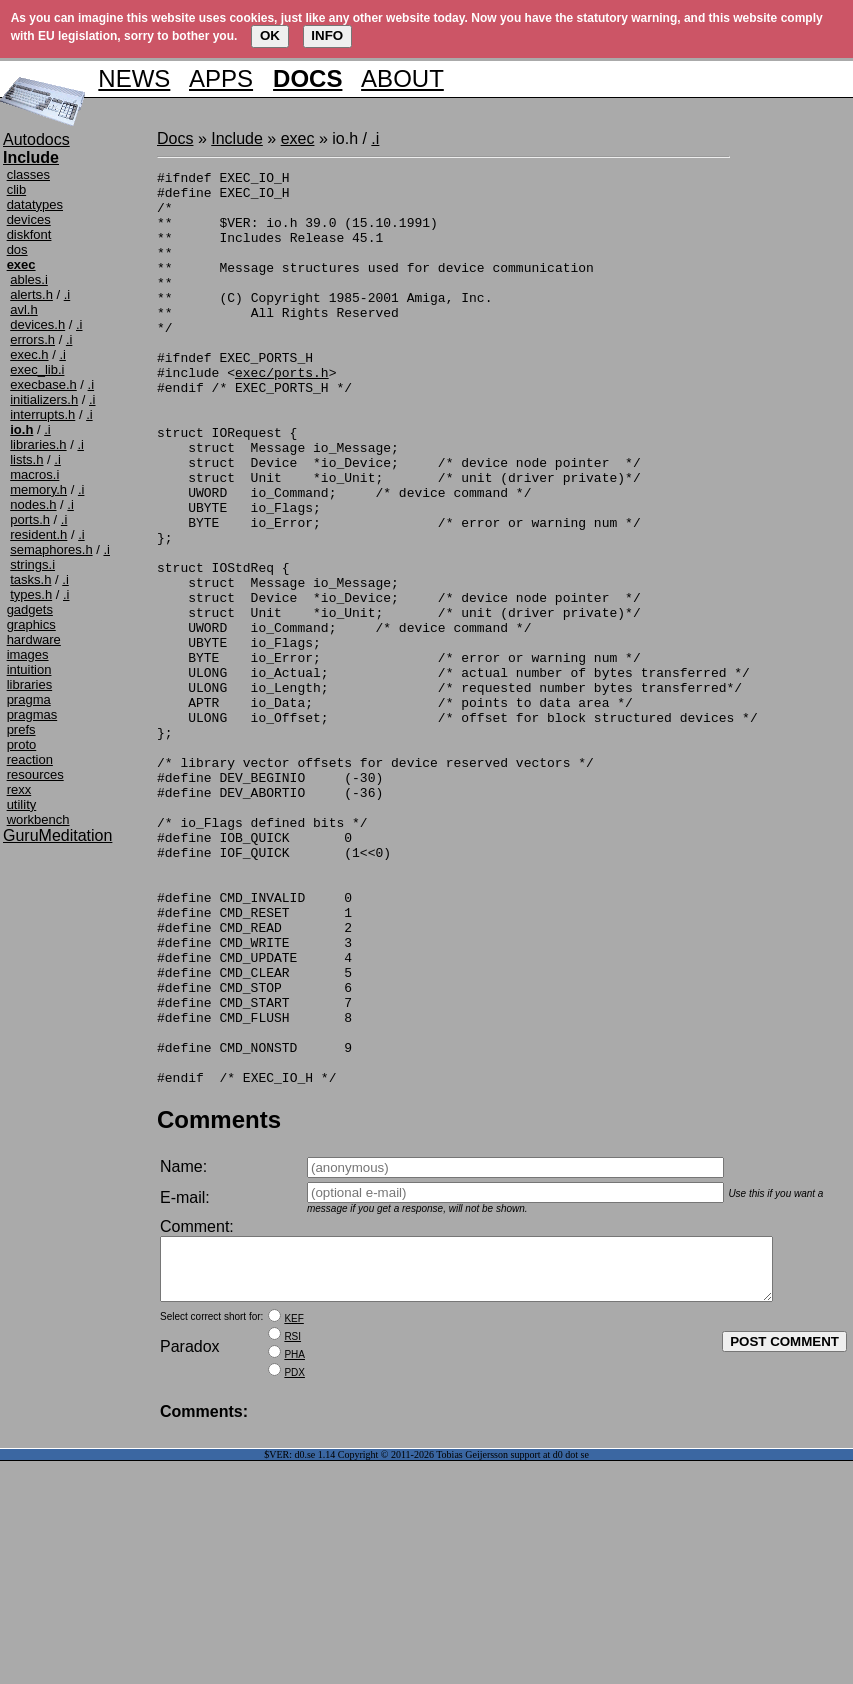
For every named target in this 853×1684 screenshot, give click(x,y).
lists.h (26, 459)
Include (237, 138)
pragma (29, 699)
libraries (30, 684)
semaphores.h (51, 549)
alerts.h (31, 294)
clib (17, 189)
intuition (29, 669)
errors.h (32, 339)
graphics (31, 624)
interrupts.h (42, 414)
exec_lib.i (37, 369)
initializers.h (44, 399)
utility (22, 804)
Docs (175, 138)
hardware (34, 639)
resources (35, 774)
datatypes (35, 204)
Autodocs (36, 139)
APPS (221, 78)
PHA (294, 1549)
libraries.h (38, 444)
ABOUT (402, 78)
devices (29, 219)
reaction (30, 759)
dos (17, 249)
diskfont (29, 234)
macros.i (34, 474)
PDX (294, 1567)
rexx (19, 789)
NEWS (134, 78)
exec (298, 138)
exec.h (29, 354)
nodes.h (33, 504)
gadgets (30, 609)
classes (28, 174)
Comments (219, 1302)
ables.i (29, 279)
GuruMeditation (57, 835)
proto (22, 744)
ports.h (30, 519)
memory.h (38, 489)
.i (67, 294)
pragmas (32, 714)
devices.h (37, 324)
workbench (38, 819)
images (28, 654)
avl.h (23, 309)
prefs (21, 729)
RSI (292, 1531)
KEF (293, 1513)
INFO (327, 35)
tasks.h (30, 579)
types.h (31, 594)
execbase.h (43, 384)
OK (270, 35)
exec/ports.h (282, 414)
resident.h (38, 534)
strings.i (32, 564)
